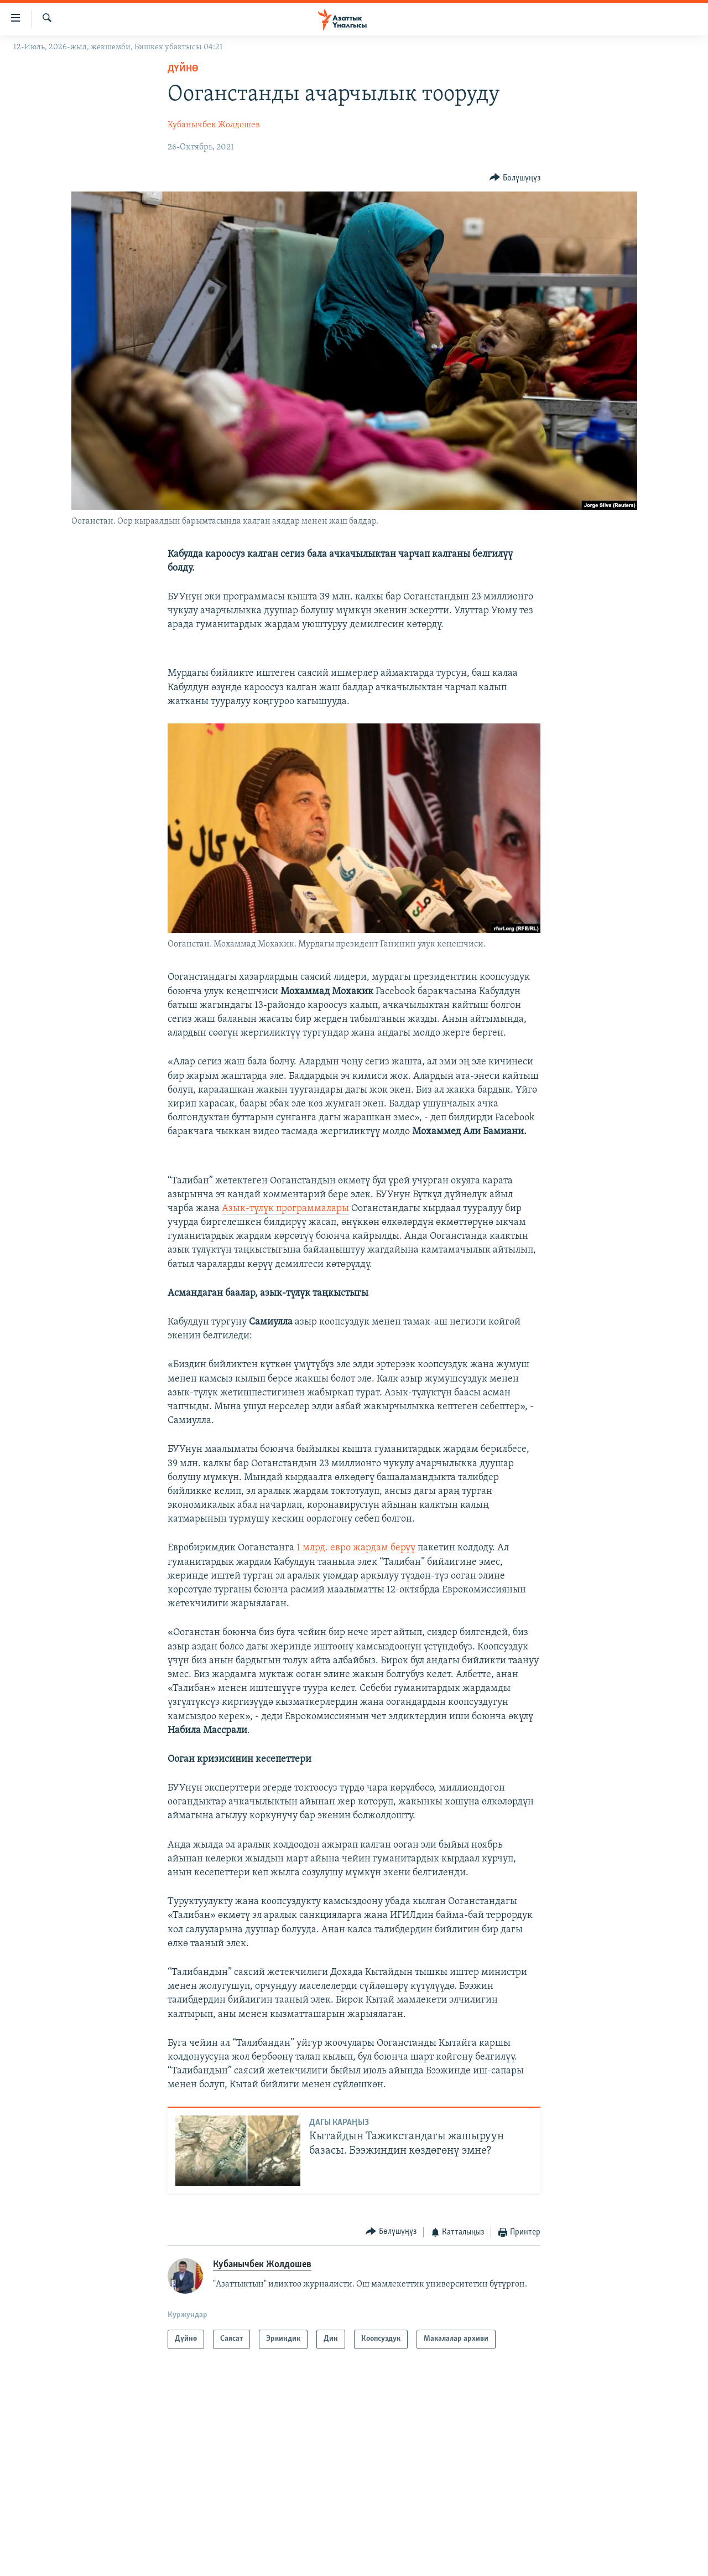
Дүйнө (183, 69)
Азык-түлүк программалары (285, 1208)
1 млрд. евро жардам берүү (355, 1548)
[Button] (515, 178)
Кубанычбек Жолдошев (214, 125)
